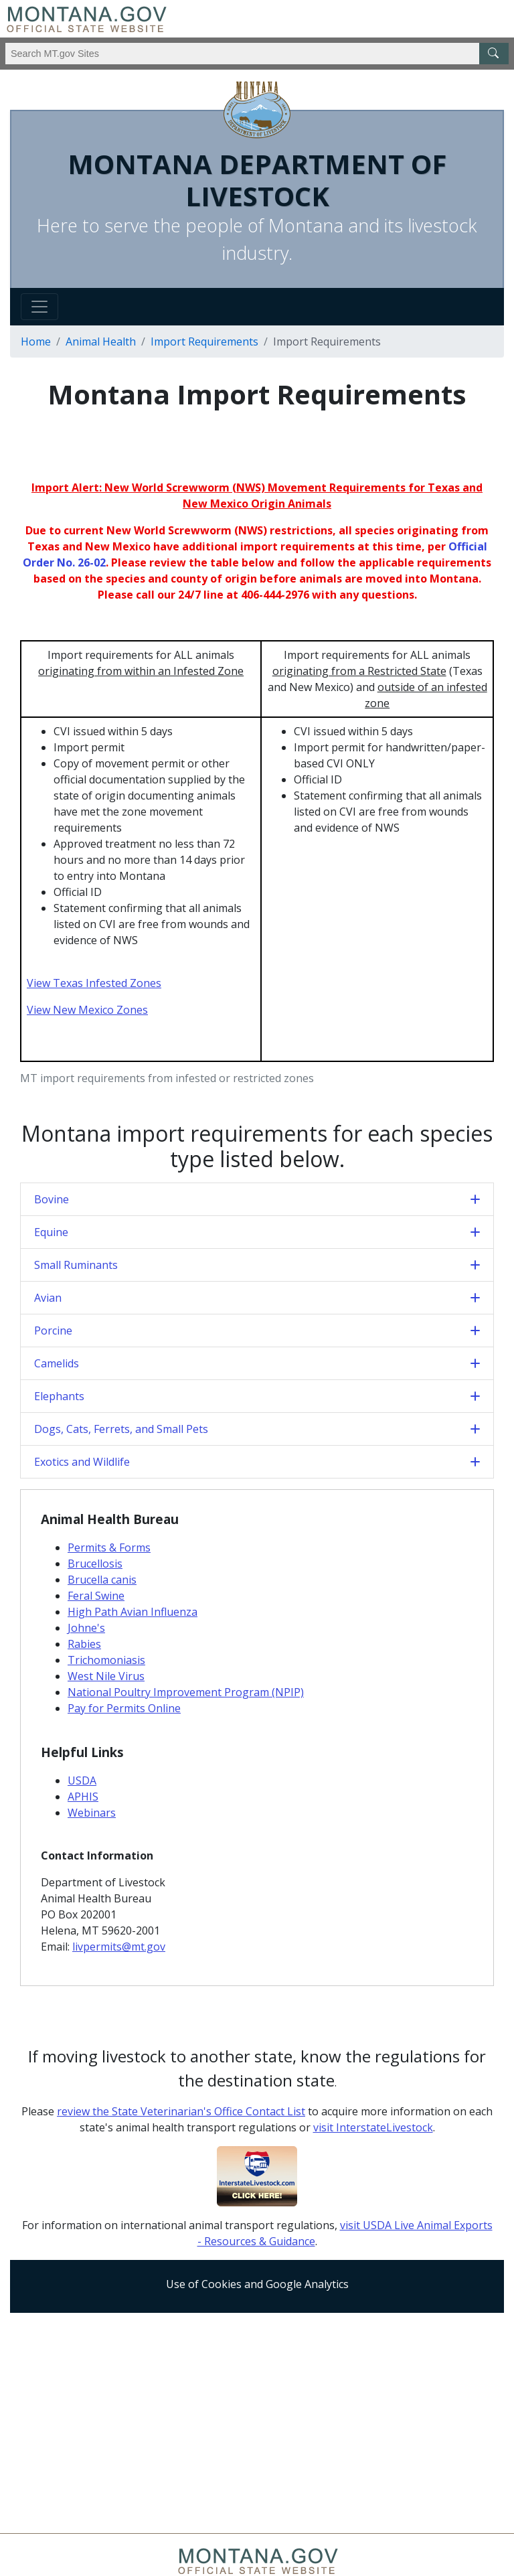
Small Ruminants (76, 1265)
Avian (48, 1297)
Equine (51, 1232)
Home (36, 341)
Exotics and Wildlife (82, 1461)
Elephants (59, 1396)
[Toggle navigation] (39, 306)
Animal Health (101, 341)
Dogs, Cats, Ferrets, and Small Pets (121, 1429)
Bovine (51, 1199)
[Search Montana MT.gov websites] (257, 53)
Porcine (53, 1330)
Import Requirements (204, 341)
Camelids (56, 1363)
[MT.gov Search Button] (494, 53)
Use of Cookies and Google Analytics (257, 2284)
